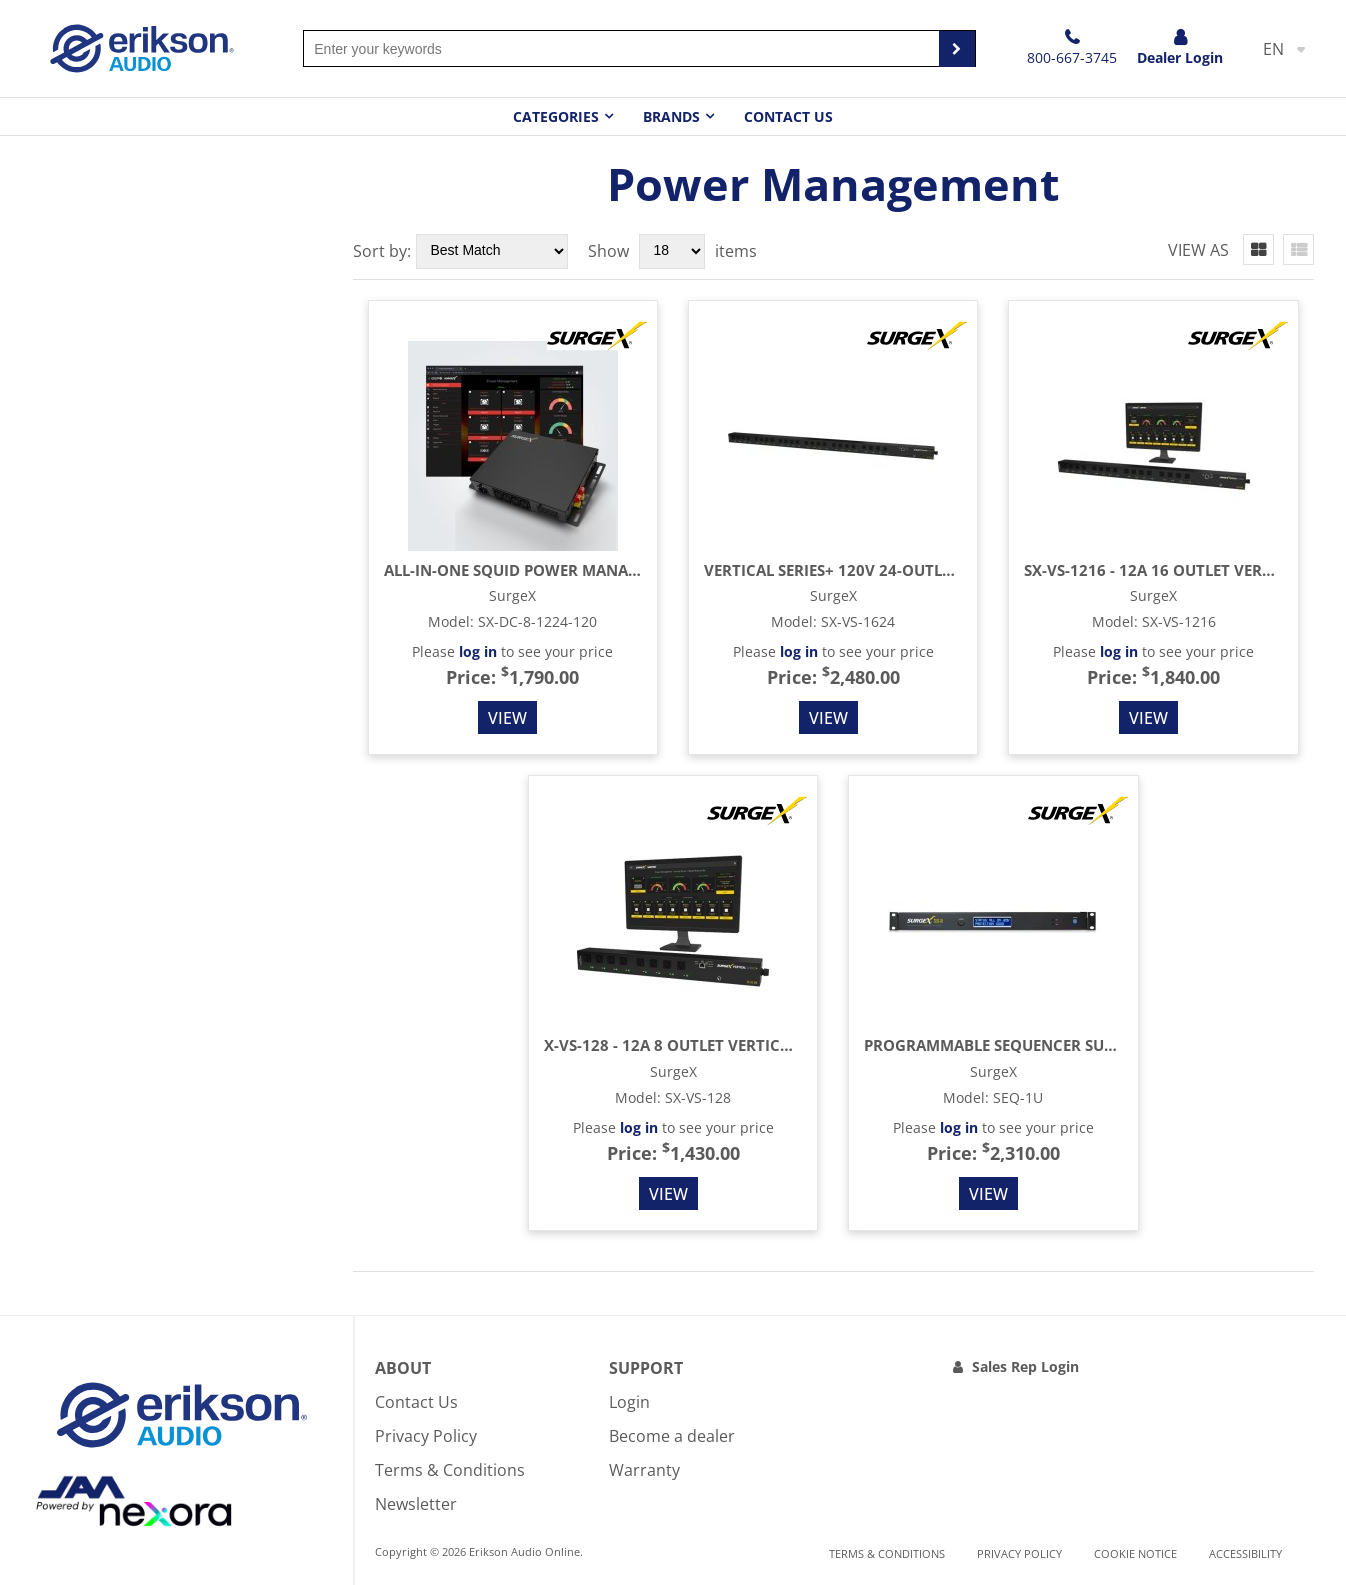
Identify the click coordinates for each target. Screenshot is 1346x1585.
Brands (671, 116)
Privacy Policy (426, 1436)
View (507, 718)
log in (478, 651)
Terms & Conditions (450, 1470)
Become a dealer (672, 1436)
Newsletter (416, 1504)
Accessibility (1245, 1553)
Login (629, 1402)
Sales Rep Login (1025, 1366)
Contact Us (788, 116)
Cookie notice (1135, 1553)
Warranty (644, 1470)
